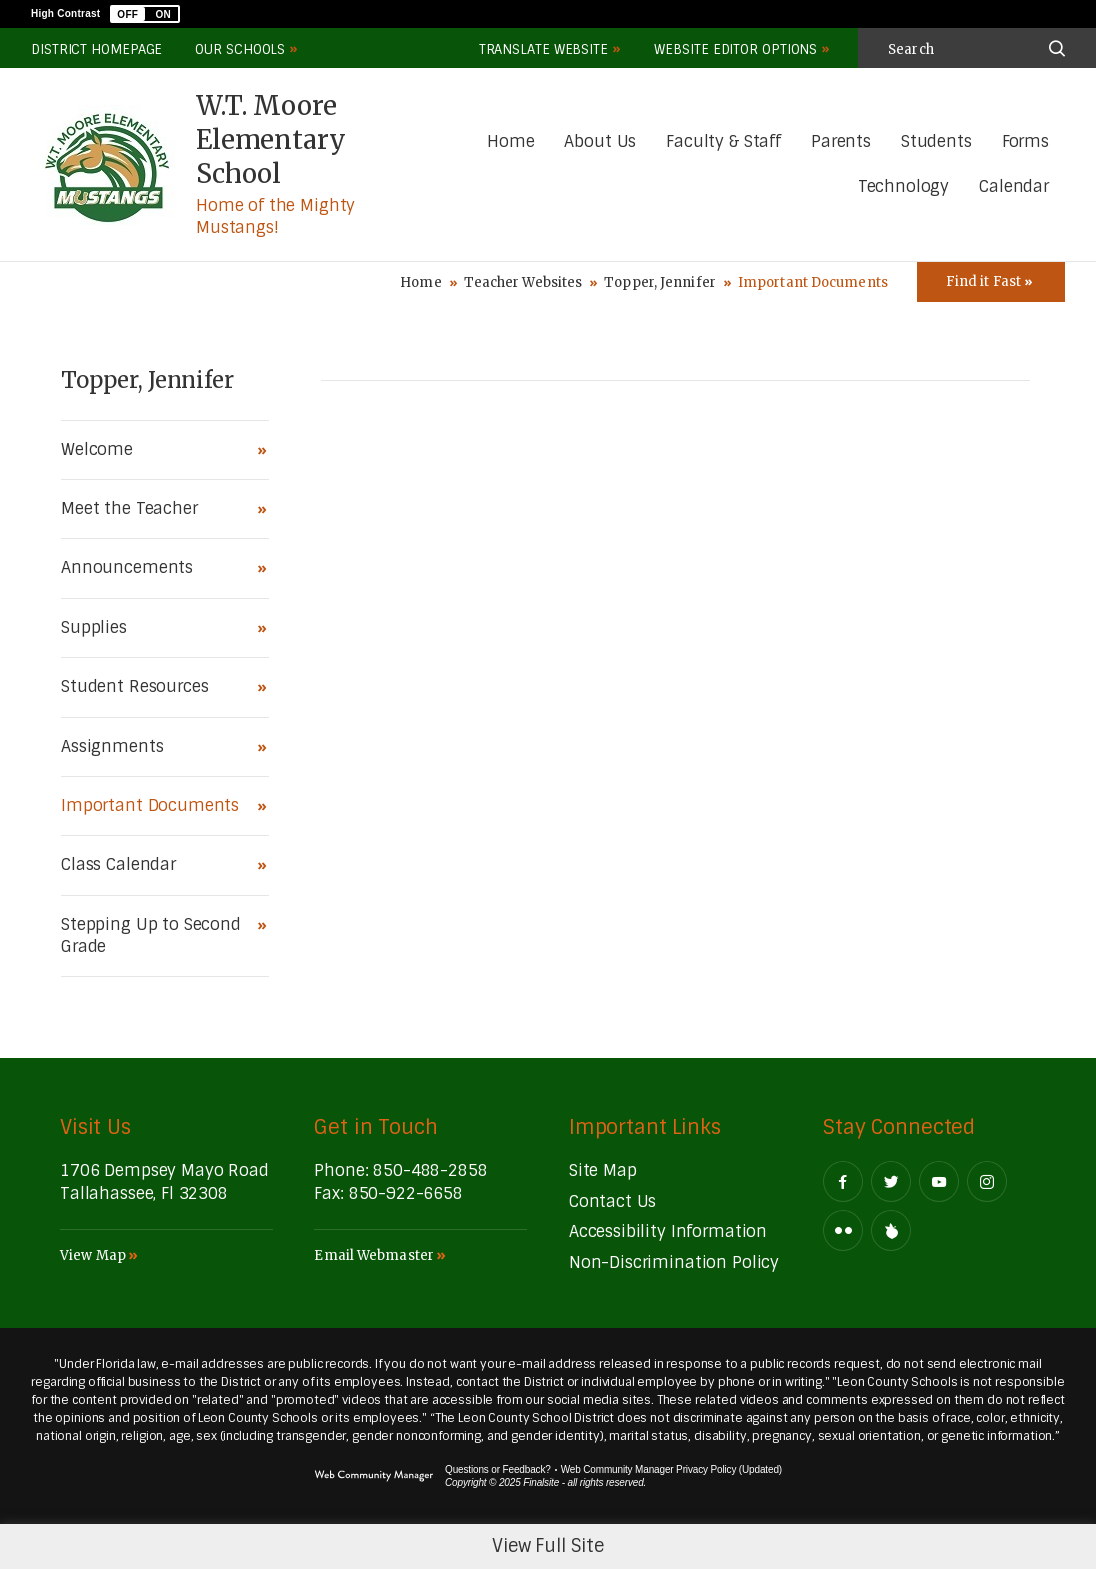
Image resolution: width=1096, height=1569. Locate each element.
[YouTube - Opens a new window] (939, 1181)
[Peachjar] (891, 1230)
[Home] (510, 142)
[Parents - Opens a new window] (841, 142)
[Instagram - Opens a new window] (987, 1181)
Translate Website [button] (543, 49)
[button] (145, 14)
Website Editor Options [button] (735, 49)
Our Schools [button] (240, 49)
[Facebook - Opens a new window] (843, 1181)
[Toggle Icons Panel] (991, 282)
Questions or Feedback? (498, 1469)
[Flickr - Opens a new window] (843, 1230)
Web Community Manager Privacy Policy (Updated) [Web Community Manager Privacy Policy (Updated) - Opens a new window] (671, 1469)
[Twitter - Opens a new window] (891, 1181)
